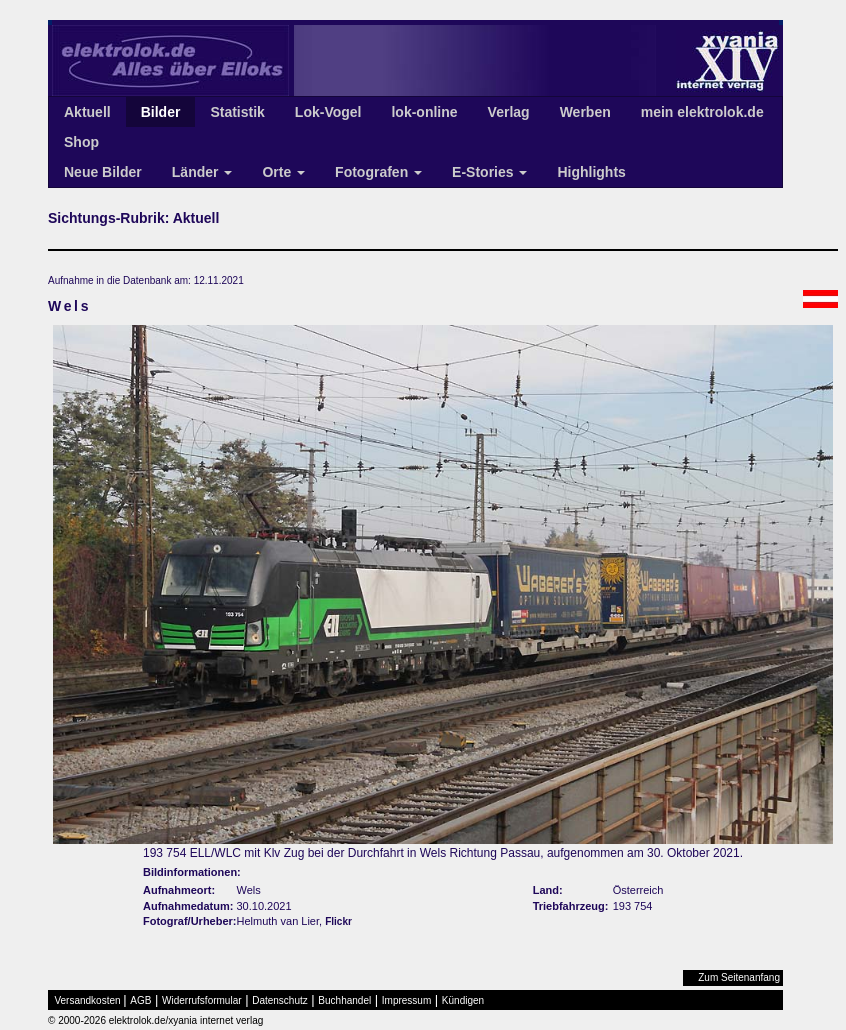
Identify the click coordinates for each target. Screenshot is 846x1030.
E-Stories (489, 172)
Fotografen (378, 172)
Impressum (406, 1000)
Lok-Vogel (328, 112)
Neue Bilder (103, 172)
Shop (81, 142)
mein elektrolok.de (702, 112)
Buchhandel (344, 1000)
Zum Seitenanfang (739, 977)
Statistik (237, 112)
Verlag (509, 112)
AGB (140, 1000)
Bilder (161, 112)
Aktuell (87, 112)
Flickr (338, 921)
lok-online (424, 112)
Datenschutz (280, 1000)
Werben (585, 112)
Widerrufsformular (201, 1000)
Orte (283, 172)
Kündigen (463, 1000)
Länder (202, 172)
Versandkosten (88, 1000)
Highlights (591, 172)
